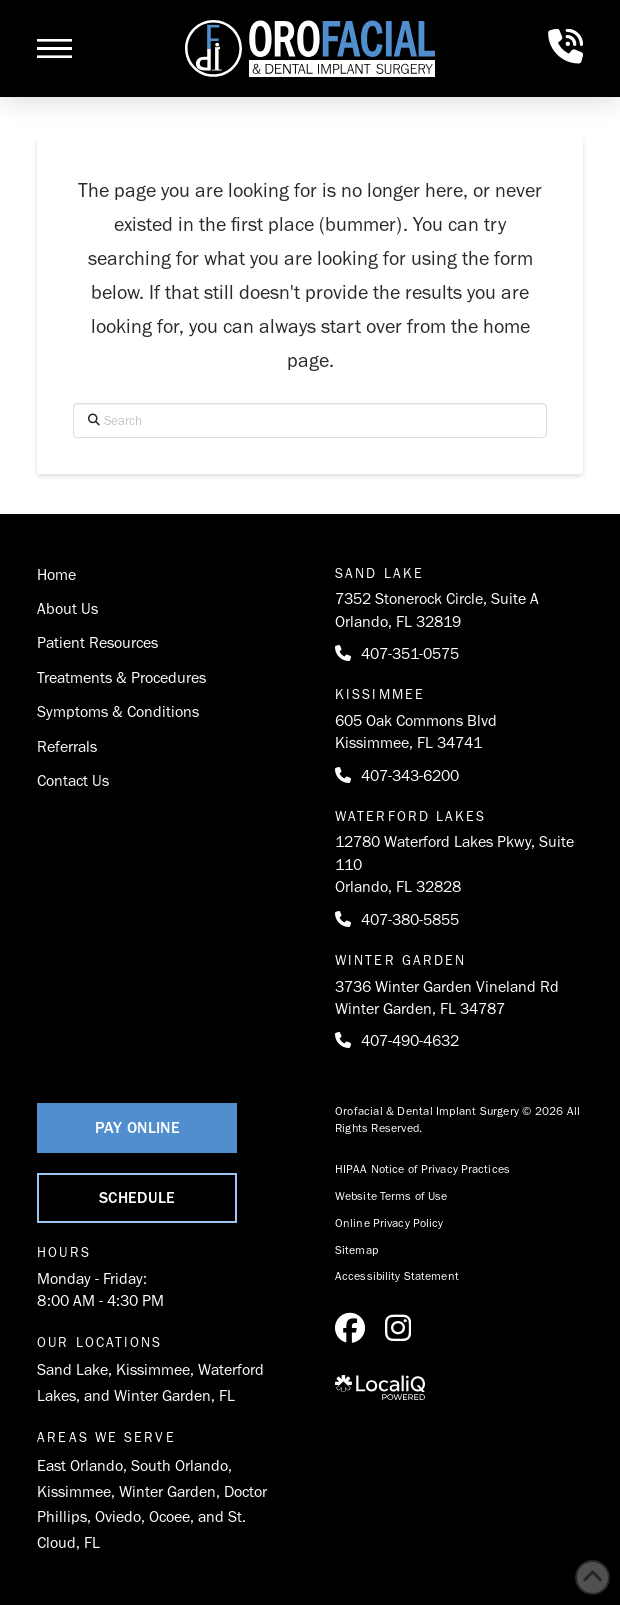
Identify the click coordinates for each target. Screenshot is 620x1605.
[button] (54, 49)
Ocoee (169, 1516)
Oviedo (118, 1516)
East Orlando (80, 1465)
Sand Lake (72, 1369)
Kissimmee (153, 1369)
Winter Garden (167, 1491)
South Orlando (179, 1465)
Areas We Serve (106, 1437)
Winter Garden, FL (174, 1395)
